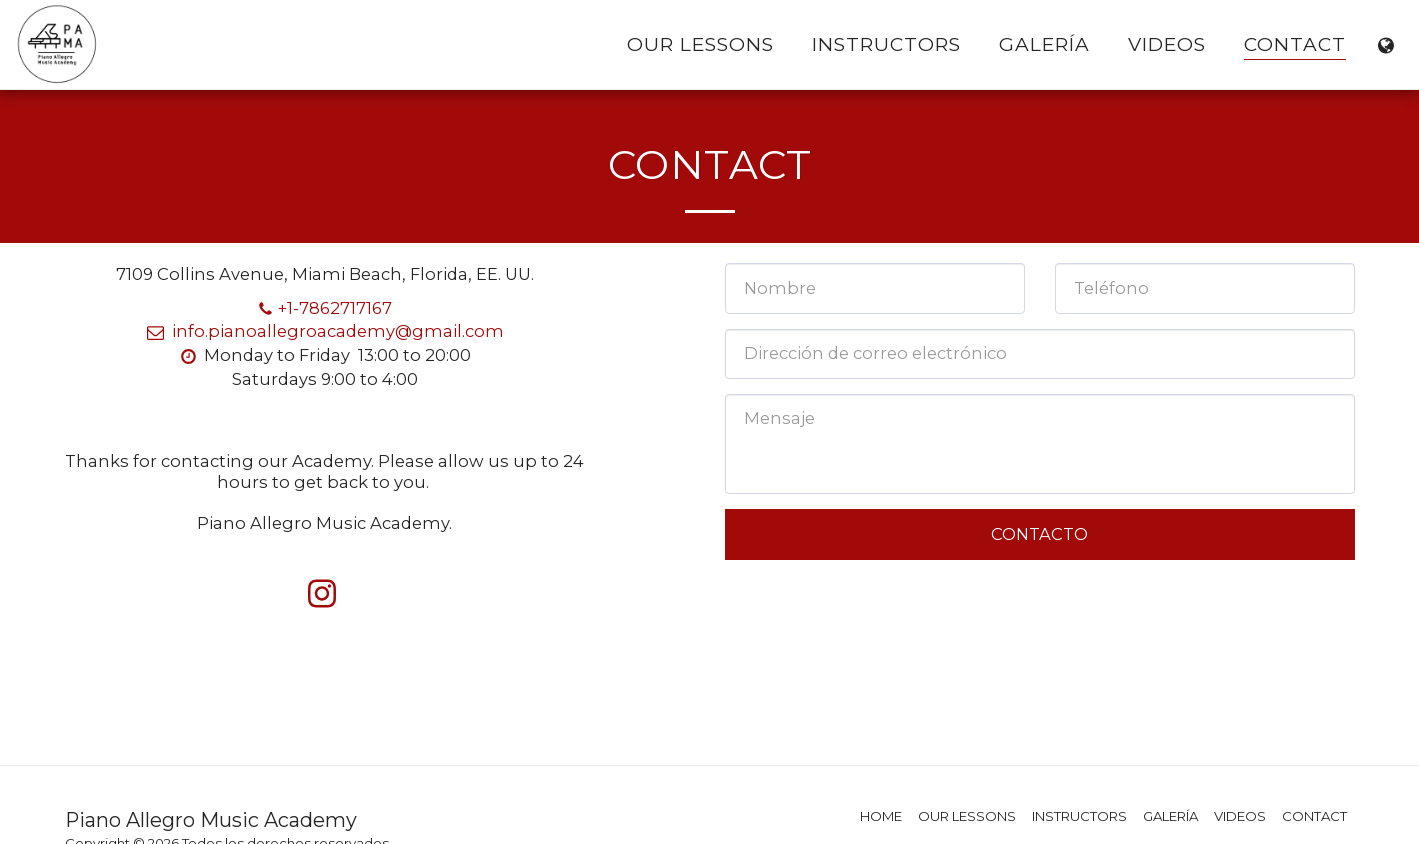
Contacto (1039, 534)
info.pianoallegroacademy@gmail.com (324, 331)
